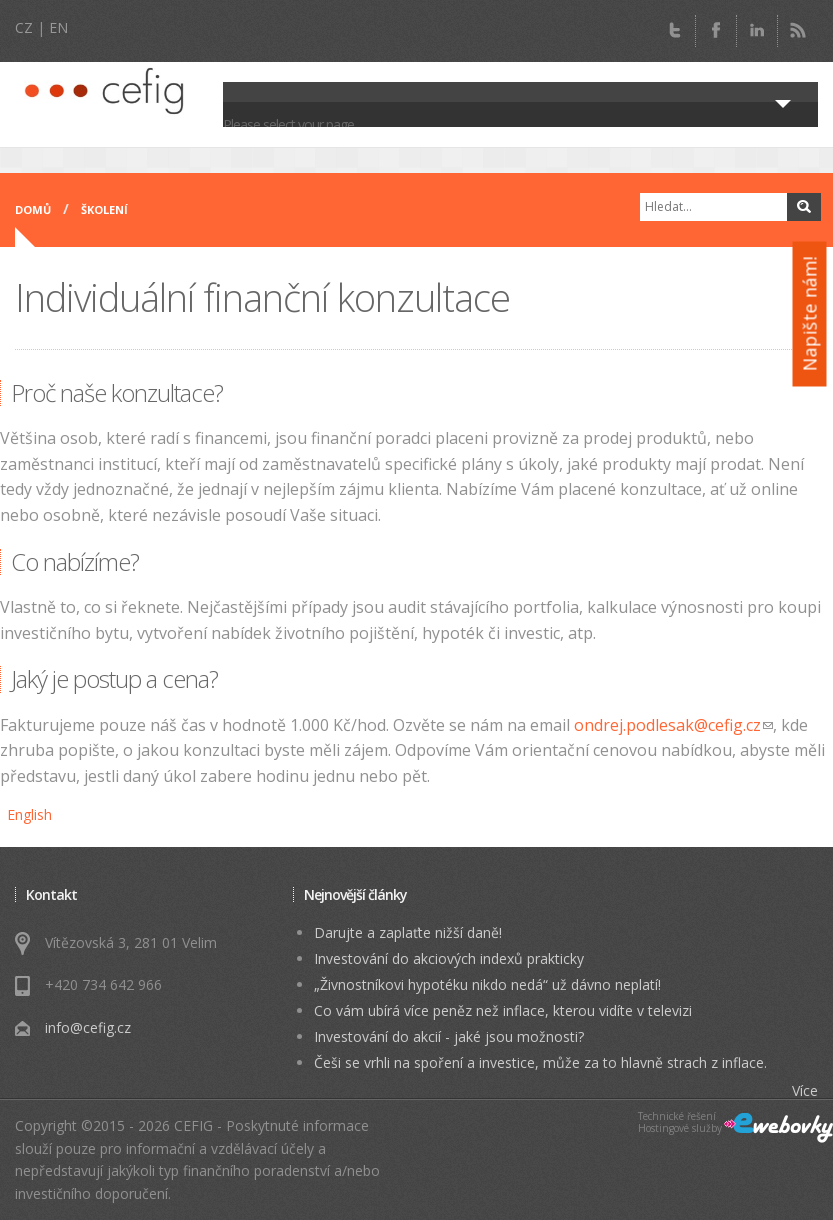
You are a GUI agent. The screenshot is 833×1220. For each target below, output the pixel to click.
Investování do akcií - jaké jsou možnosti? (449, 1036)
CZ (24, 27)
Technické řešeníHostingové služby (680, 1122)
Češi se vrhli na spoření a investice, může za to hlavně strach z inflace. (540, 1062)
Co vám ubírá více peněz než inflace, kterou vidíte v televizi (503, 1010)
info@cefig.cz (88, 1027)
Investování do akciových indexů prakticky (449, 958)
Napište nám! (810, 314)
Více (805, 1090)
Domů (33, 209)
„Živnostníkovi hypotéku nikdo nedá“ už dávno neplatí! (487, 984)
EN (58, 27)
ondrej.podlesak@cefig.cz (673, 725)
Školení (104, 209)
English (29, 814)
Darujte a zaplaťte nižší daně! (408, 932)
